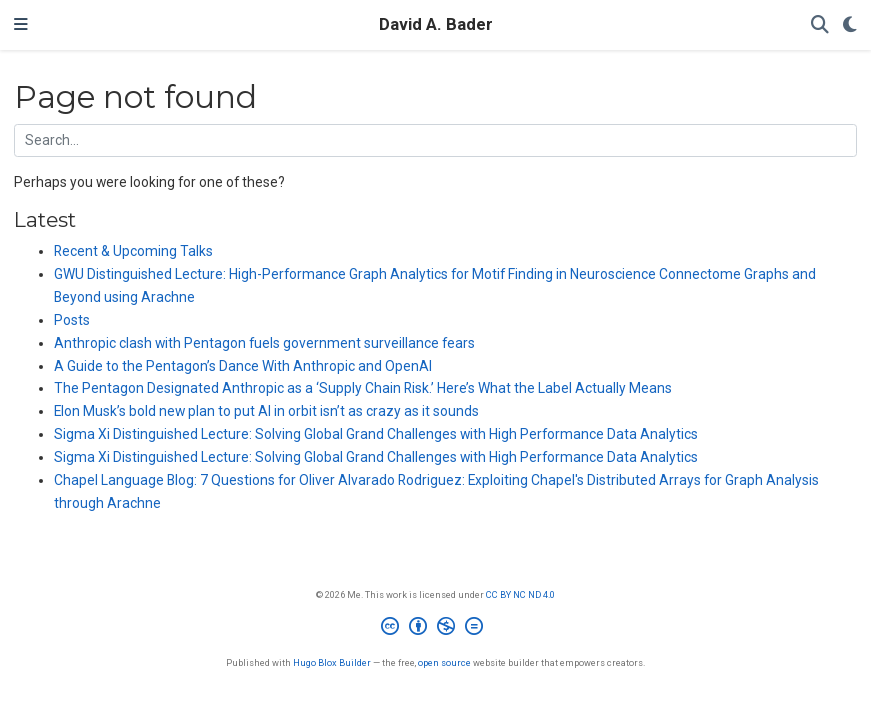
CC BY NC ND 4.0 (520, 594)
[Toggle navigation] (21, 25)
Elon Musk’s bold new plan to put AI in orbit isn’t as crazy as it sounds (266, 411)
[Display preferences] (850, 25)
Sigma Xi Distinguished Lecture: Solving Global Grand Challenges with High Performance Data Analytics (376, 434)
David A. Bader (436, 24)
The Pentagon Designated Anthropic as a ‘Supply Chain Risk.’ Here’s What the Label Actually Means (363, 388)
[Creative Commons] (436, 629)
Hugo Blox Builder (332, 662)
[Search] (820, 25)
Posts (72, 320)
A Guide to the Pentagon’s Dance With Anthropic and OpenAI (243, 366)
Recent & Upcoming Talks (133, 251)
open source (444, 662)
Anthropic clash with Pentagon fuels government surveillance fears (264, 343)
